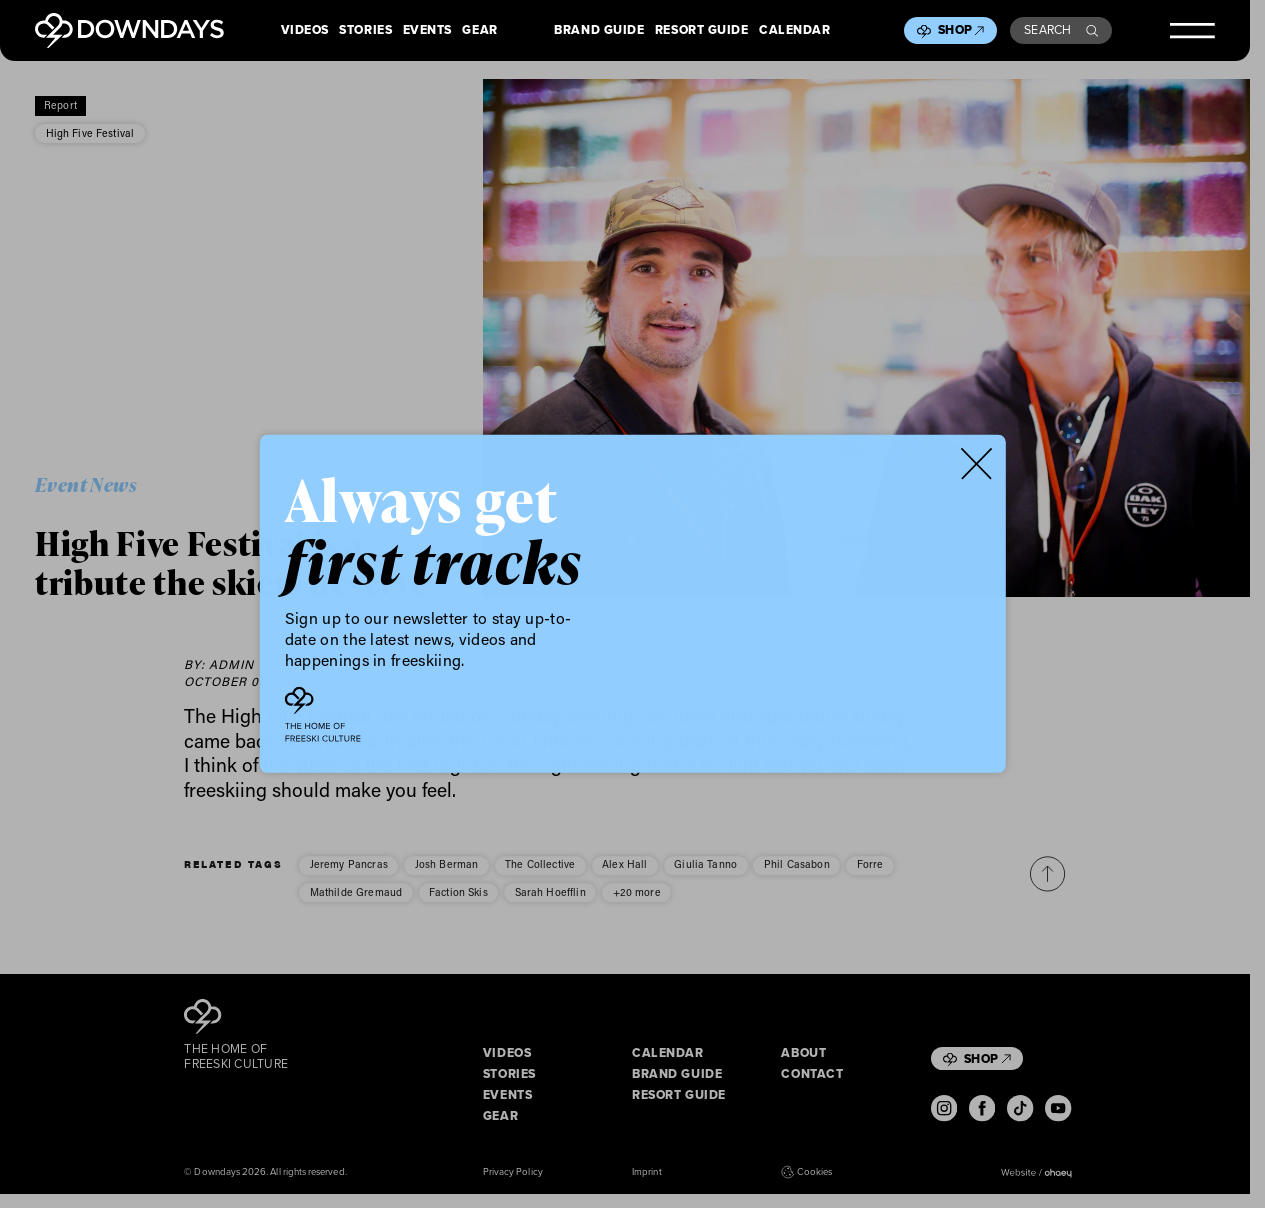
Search (1061, 30)
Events (427, 31)
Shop (961, 30)
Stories (365, 31)
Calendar (794, 31)
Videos (305, 31)
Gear (479, 31)
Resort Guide (702, 31)
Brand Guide (599, 31)
